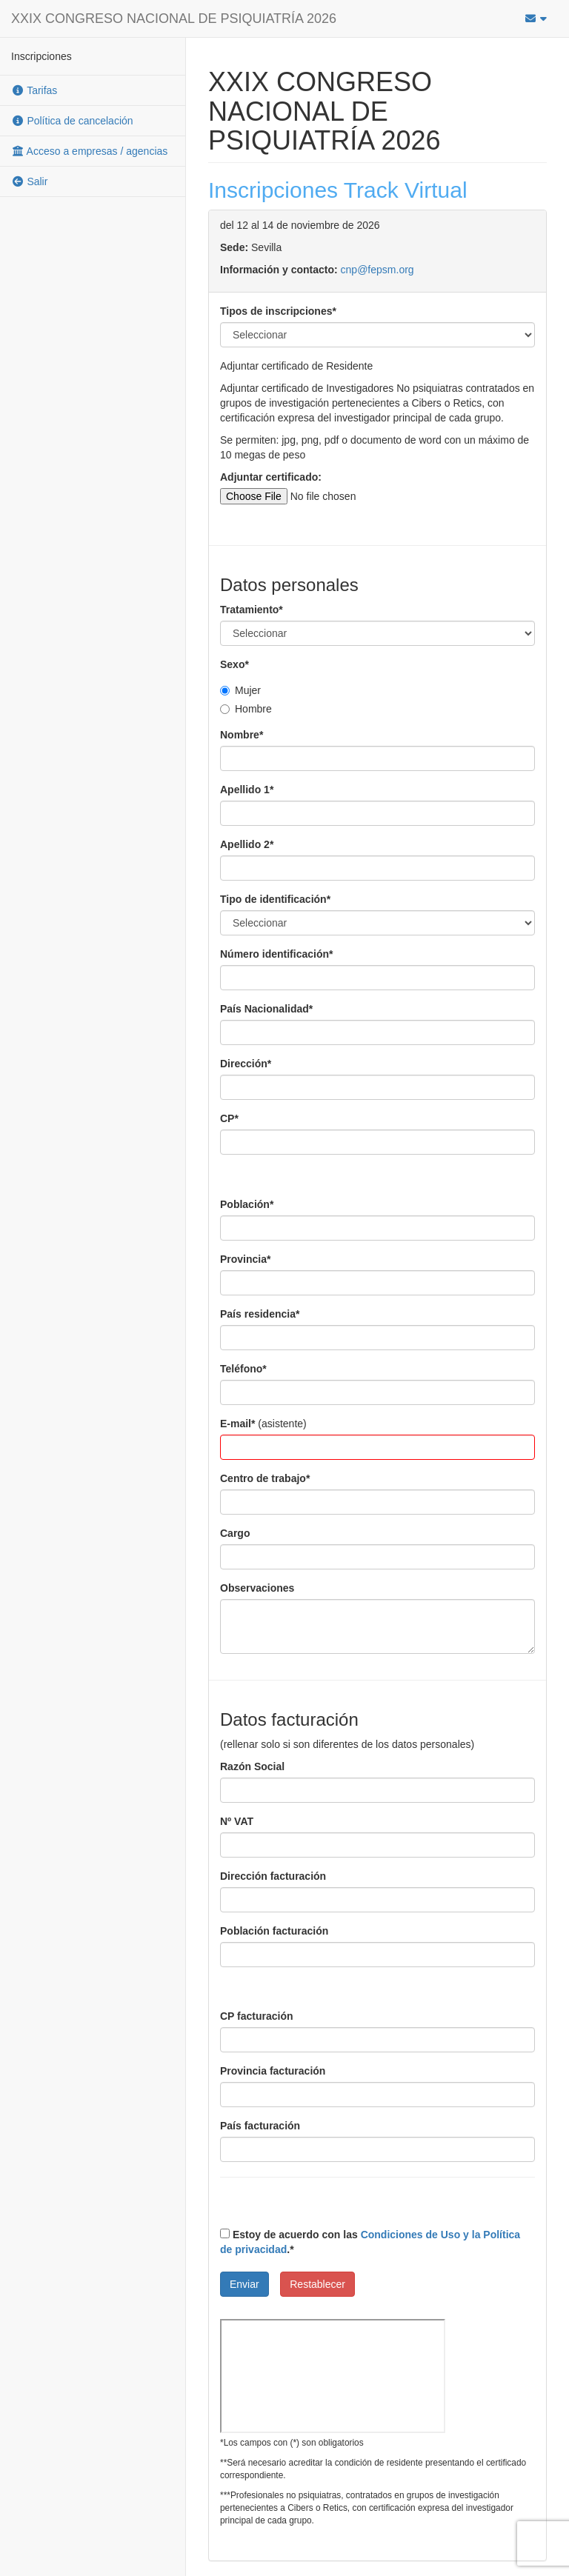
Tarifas (34, 90)
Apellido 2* (246, 844)
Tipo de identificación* (275, 899)
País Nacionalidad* (266, 1009)
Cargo (235, 1533)
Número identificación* (276, 954)
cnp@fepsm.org (377, 270)
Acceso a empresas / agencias (89, 151)
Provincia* (245, 1259)
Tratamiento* (251, 609)
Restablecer (317, 2284)
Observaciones (257, 1588)
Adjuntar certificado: (271, 477)
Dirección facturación (273, 1876)
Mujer (240, 690)
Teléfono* (243, 1369)
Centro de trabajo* (265, 1478)
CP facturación (256, 2016)
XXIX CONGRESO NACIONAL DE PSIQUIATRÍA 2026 (173, 18)
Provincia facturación (272, 2071)
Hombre (246, 709)
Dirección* (245, 1064)
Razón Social (252, 1766)
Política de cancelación (72, 121)
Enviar (244, 2284)
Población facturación (274, 1931)
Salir (29, 181)
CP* (229, 1118)
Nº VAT (236, 1821)
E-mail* (237, 1423)
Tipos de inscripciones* (278, 311)
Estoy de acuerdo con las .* (370, 2242)
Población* (246, 1204)
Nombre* (241, 735)
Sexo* (234, 664)
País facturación (260, 2126)
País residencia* (259, 1314)
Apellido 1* (246, 789)
